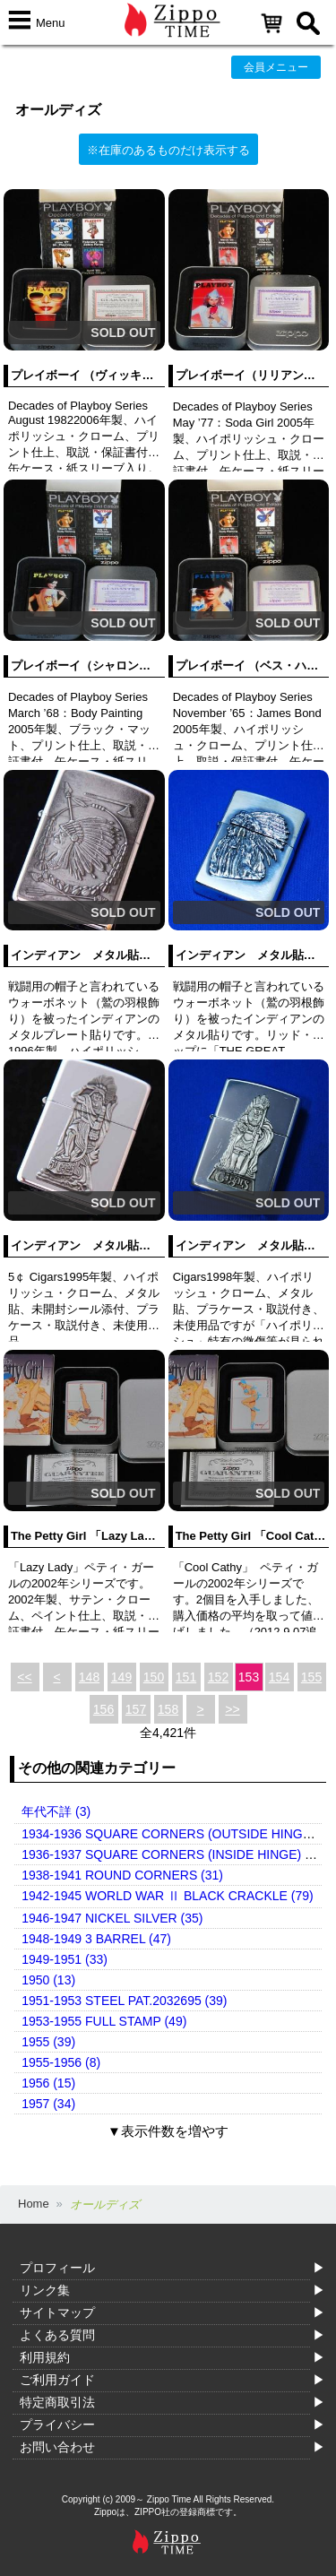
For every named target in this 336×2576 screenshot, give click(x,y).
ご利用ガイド (57, 2380)
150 (153, 1677)
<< (24, 1677)
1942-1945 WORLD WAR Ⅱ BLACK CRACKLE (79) (167, 1896)
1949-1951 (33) (65, 1959)
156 (103, 1709)
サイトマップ (57, 2312)
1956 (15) (48, 2083)
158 (168, 1709)
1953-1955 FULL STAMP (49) (104, 2021)
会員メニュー (276, 67)
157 (135, 1709)
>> (232, 1709)
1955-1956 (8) (61, 2062)
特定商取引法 (57, 2402)
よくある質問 (57, 2335)
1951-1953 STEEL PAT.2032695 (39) (124, 2000)
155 (311, 1677)
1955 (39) (48, 2042)
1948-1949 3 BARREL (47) (96, 1939)
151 (186, 1677)
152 (218, 1677)
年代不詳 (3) (56, 1811)
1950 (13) (48, 1980)
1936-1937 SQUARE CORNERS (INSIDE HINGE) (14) (174, 1854)
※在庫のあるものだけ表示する (168, 150)
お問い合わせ (57, 2447)
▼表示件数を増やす (168, 2131)
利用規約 (45, 2357)
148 (89, 1677)
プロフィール (57, 2267)
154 (279, 1677)
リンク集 (45, 2290)
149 (121, 1677)
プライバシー (57, 2424)
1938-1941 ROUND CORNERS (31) (122, 1875)
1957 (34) (48, 2103)
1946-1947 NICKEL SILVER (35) (112, 1918)
